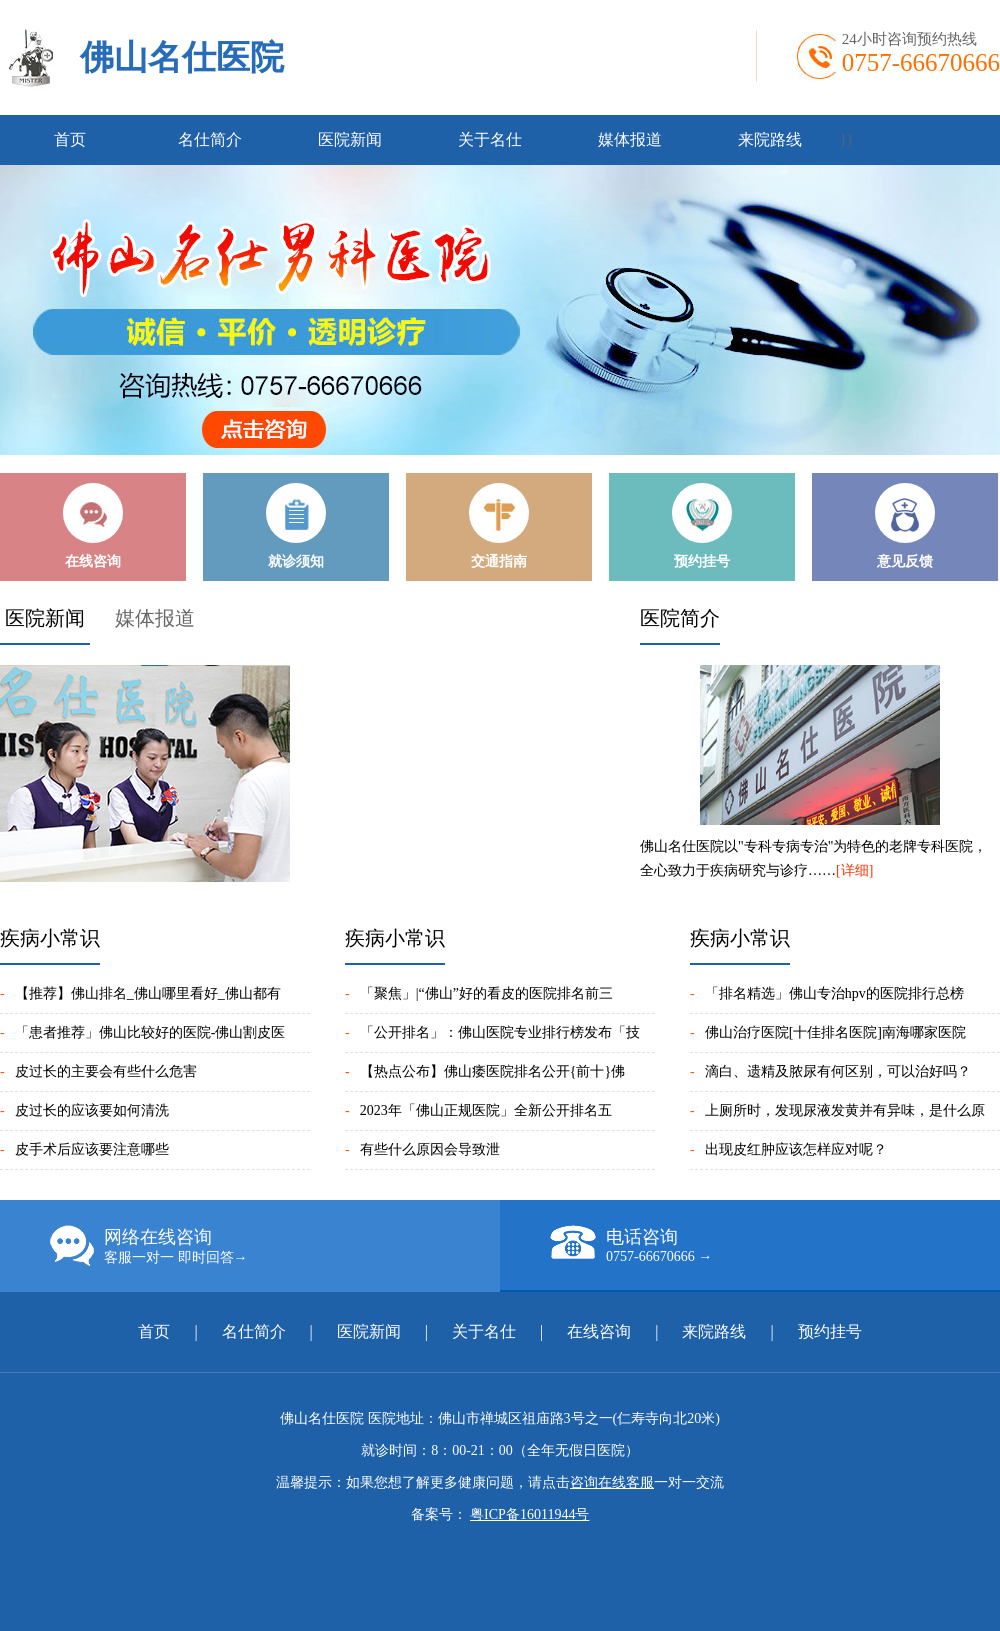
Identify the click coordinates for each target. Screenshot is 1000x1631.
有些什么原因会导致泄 (430, 1149)
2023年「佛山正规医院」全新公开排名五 (486, 1110)
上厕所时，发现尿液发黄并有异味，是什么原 (845, 1110)
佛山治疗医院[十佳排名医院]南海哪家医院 (835, 1032)
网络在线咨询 (275, 1246)
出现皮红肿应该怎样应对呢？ (796, 1149)
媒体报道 (630, 139)
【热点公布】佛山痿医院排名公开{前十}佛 (492, 1071)
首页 (70, 139)
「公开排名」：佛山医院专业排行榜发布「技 (500, 1032)
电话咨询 (775, 1245)
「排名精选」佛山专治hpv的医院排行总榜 (834, 993)
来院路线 (770, 139)
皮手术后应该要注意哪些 (92, 1149)
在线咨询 (599, 1331)
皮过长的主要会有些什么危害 (106, 1071)
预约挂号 (830, 1331)
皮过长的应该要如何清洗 (92, 1110)
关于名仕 (490, 139)
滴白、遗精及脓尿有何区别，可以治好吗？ (838, 1071)
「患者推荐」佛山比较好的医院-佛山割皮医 (150, 1032)
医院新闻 (350, 139)
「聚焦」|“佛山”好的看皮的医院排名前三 (486, 993)
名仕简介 (210, 139)
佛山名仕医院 (182, 57)
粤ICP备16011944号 (529, 1514)
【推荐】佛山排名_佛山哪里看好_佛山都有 (148, 993)
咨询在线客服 (612, 1482)
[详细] (854, 870)
